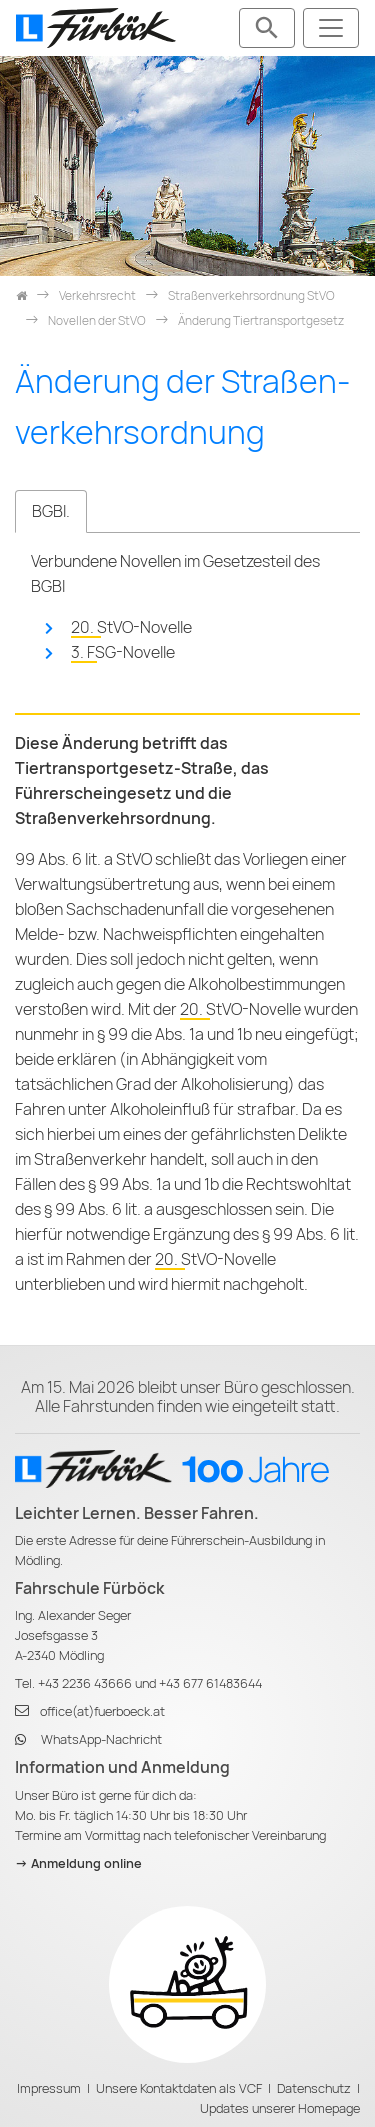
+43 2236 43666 (85, 1683)
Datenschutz (314, 2088)
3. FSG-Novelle (123, 652)
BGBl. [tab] (51, 511)
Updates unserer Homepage (280, 2108)
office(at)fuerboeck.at (102, 1711)
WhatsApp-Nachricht (101, 1739)
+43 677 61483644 (210, 1683)
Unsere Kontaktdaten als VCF (179, 2088)
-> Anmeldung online (78, 1863)
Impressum (49, 2088)
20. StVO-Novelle (131, 627)
